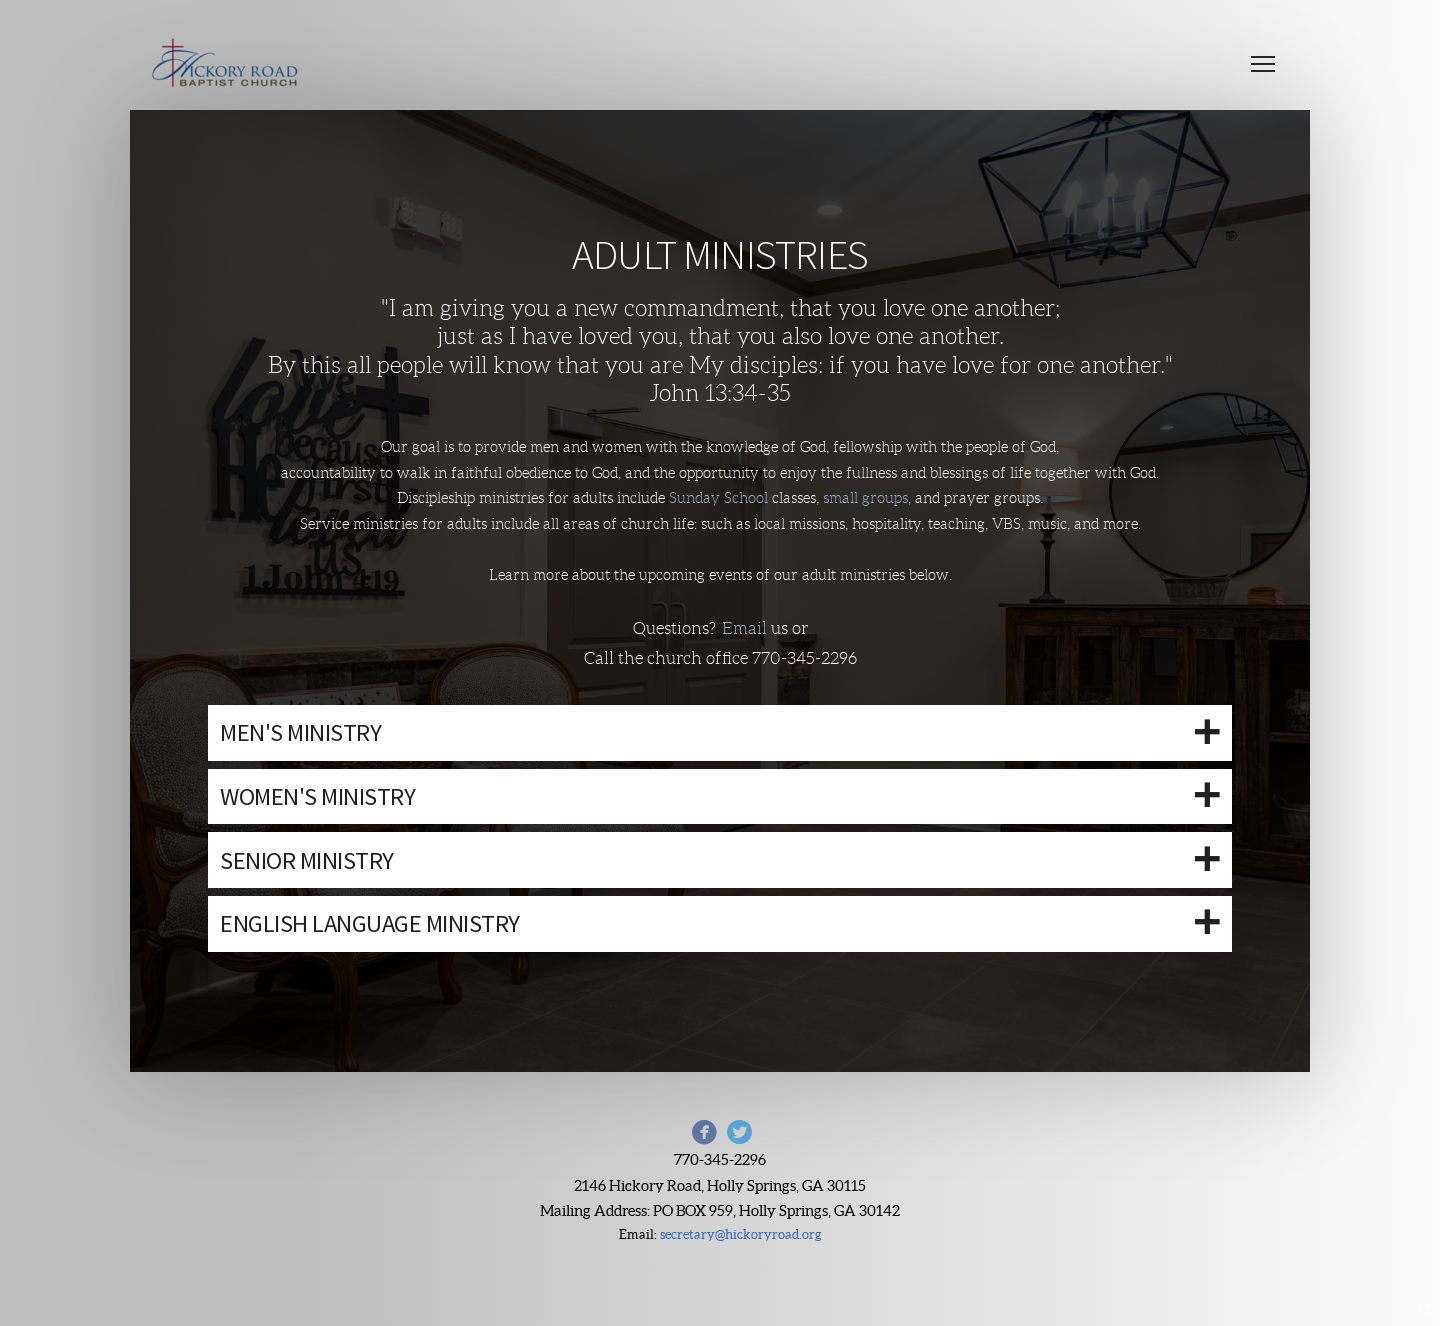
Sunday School (720, 498)
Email (746, 628)
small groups (865, 498)
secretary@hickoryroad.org (741, 1234)
